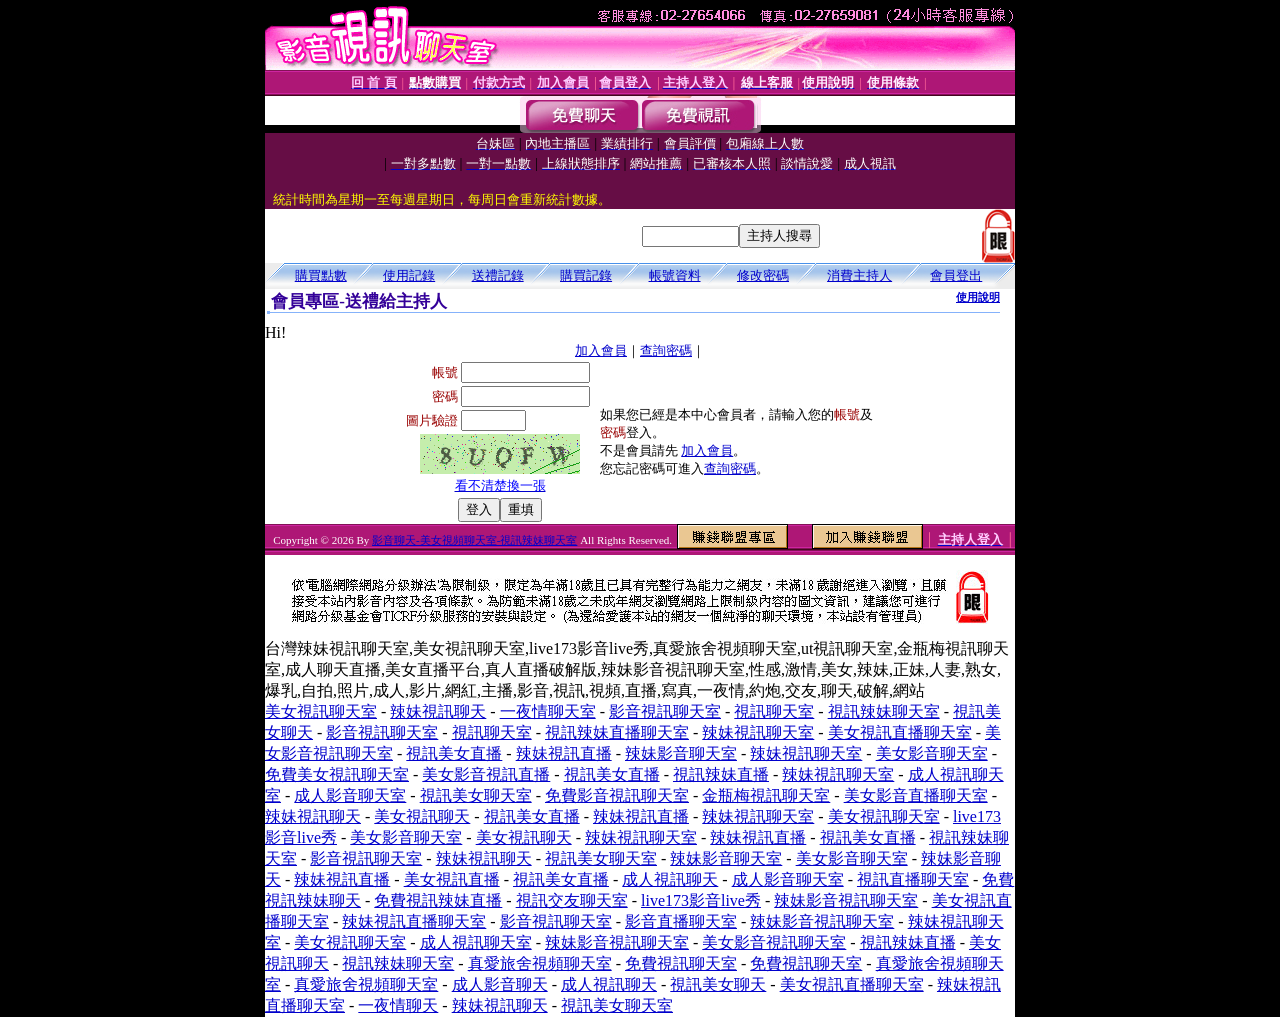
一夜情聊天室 (548, 711)
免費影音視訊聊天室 (617, 795)
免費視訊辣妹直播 (438, 900)
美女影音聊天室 (932, 753)
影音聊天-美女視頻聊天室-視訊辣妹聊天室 (474, 540)
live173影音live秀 (701, 900)
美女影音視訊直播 (486, 774)
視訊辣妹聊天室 (884, 711)
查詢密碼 (666, 350)
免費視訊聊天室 (681, 963)
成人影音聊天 (500, 984)
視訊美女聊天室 (476, 795)
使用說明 (978, 297)
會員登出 (956, 275)
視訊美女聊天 (718, 984)
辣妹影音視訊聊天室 (846, 900)
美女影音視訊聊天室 (774, 942)
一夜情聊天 (398, 1005)
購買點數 (321, 275)
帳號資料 (675, 275)
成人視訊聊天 (670, 879)
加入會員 (601, 350)
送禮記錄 (498, 275)
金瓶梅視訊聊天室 (766, 795)
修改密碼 (763, 275)
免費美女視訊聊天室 (337, 774)
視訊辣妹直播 (721, 774)
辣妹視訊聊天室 (758, 732)
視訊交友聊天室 (572, 900)
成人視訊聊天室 (476, 942)
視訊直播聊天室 (913, 879)
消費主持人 (859, 275)
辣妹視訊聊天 (438, 711)
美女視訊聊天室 (321, 711)
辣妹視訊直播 (564, 753)
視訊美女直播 (454, 753)
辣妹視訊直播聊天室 (414, 921)
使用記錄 (409, 275)
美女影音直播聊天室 (916, 795)
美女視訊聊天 (422, 816)
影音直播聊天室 (681, 921)
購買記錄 (586, 275)
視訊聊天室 (774, 711)
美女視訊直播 (452, 879)
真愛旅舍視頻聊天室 (540, 963)
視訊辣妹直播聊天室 (617, 732)
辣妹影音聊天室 (681, 753)
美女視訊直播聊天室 (900, 732)
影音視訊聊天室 (665, 711)
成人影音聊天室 (350, 795)
